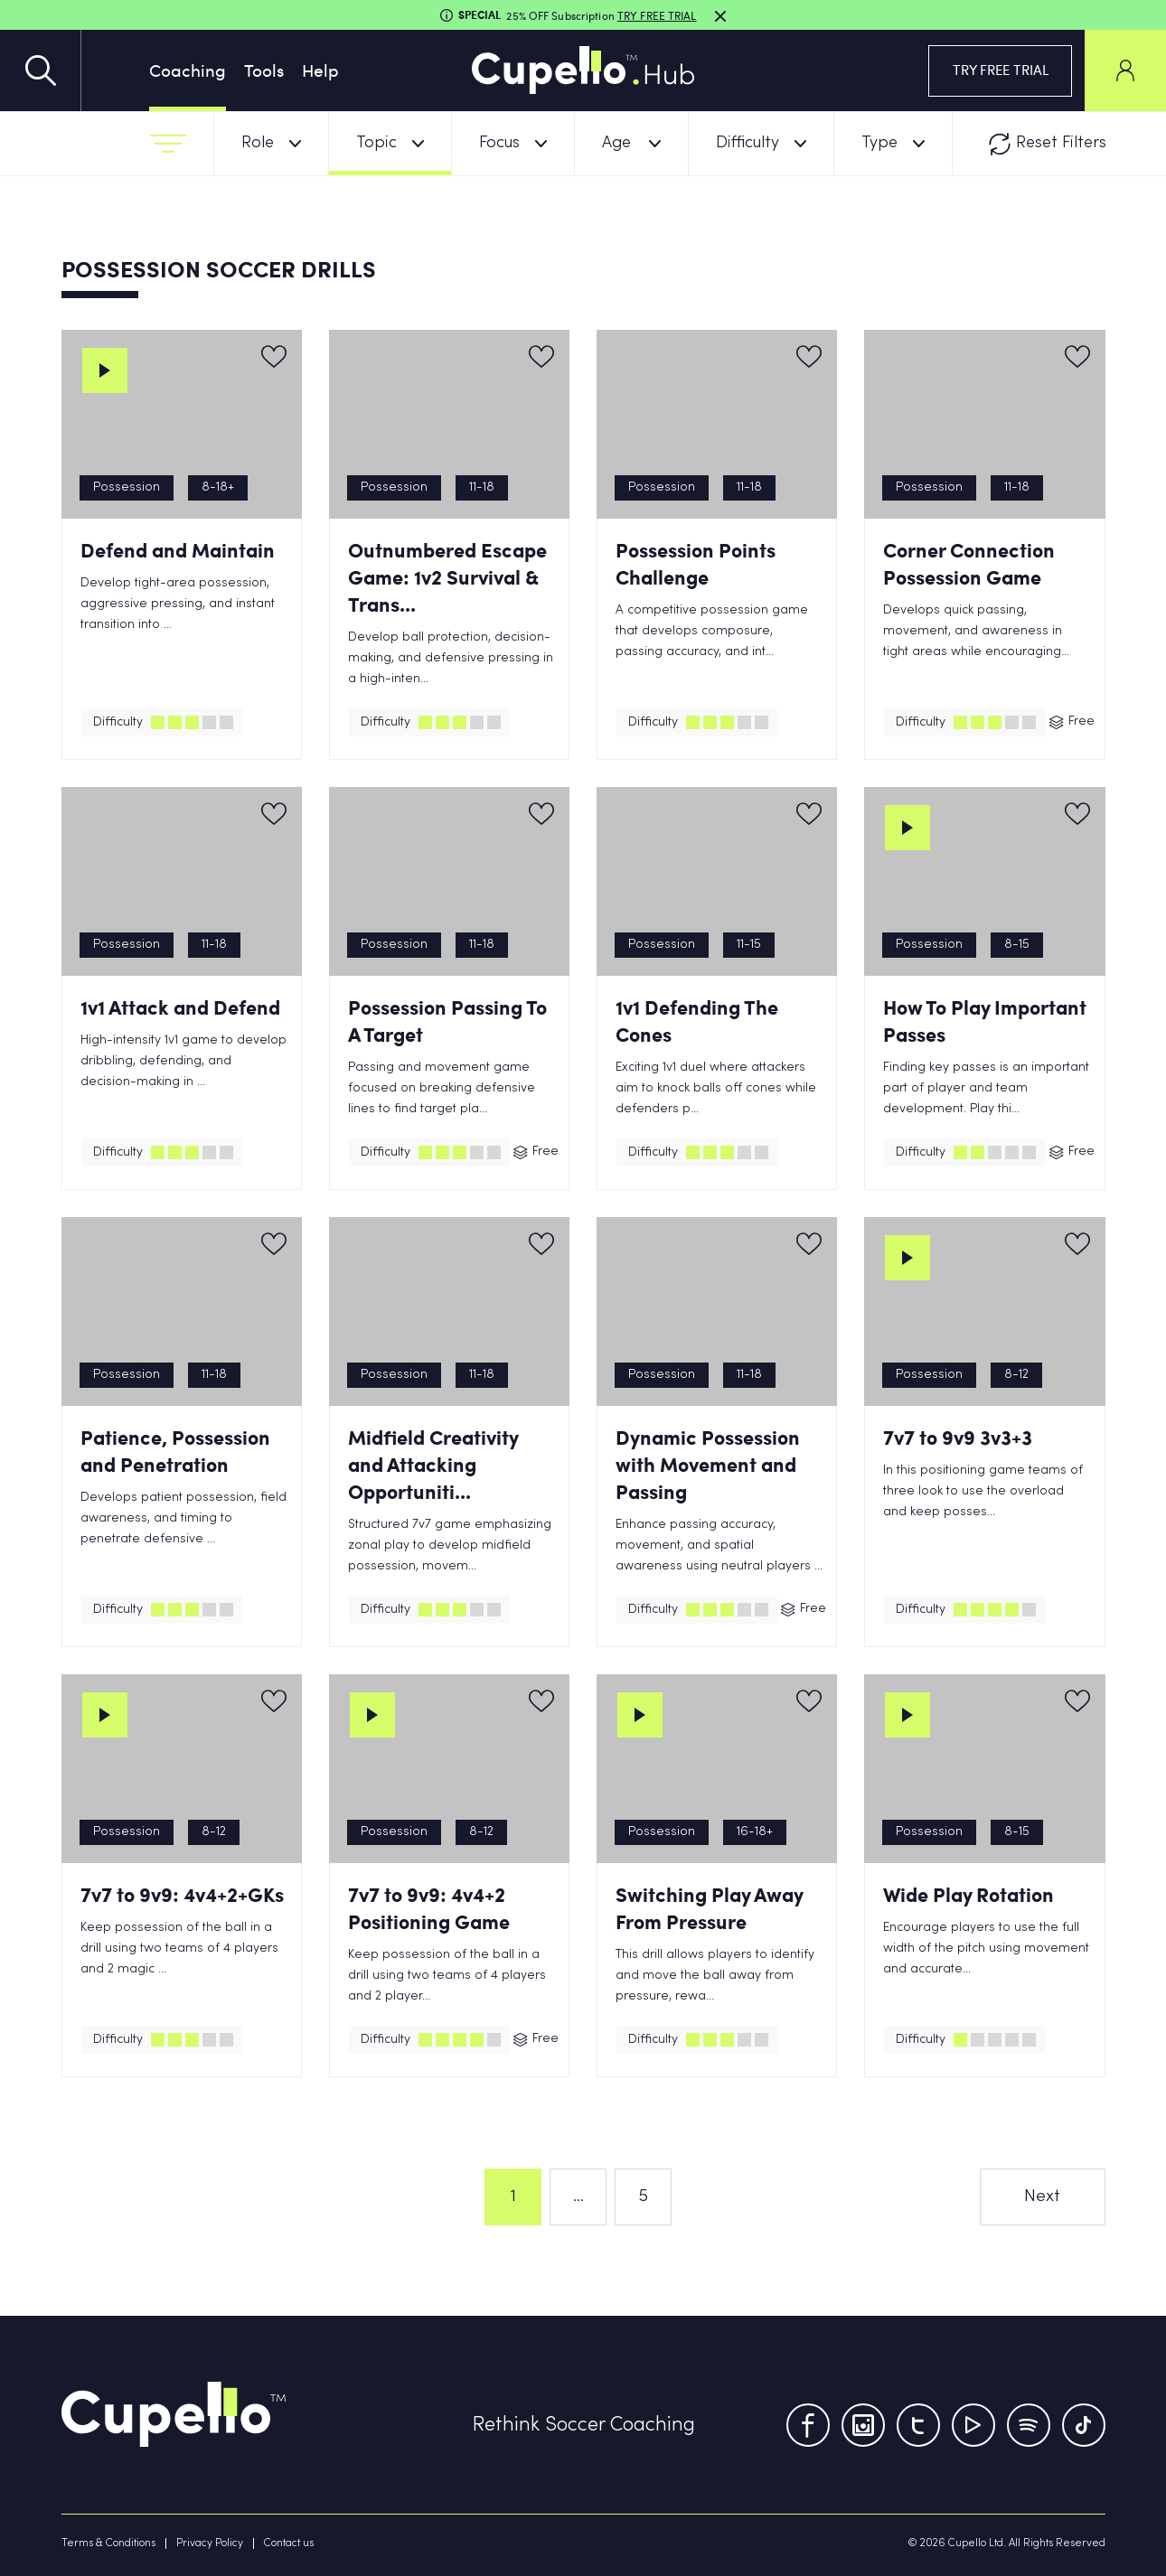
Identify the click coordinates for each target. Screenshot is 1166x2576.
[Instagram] (863, 2425)
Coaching (187, 69)
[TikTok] (1083, 2425)
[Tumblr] (1028, 2425)
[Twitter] (918, 2425)
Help (320, 69)
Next (1042, 2196)
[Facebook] (808, 2425)
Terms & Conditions (108, 2543)
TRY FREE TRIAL (1000, 70)
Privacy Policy (209, 2543)
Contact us (289, 2543)
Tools (264, 69)
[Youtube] (973, 2425)
